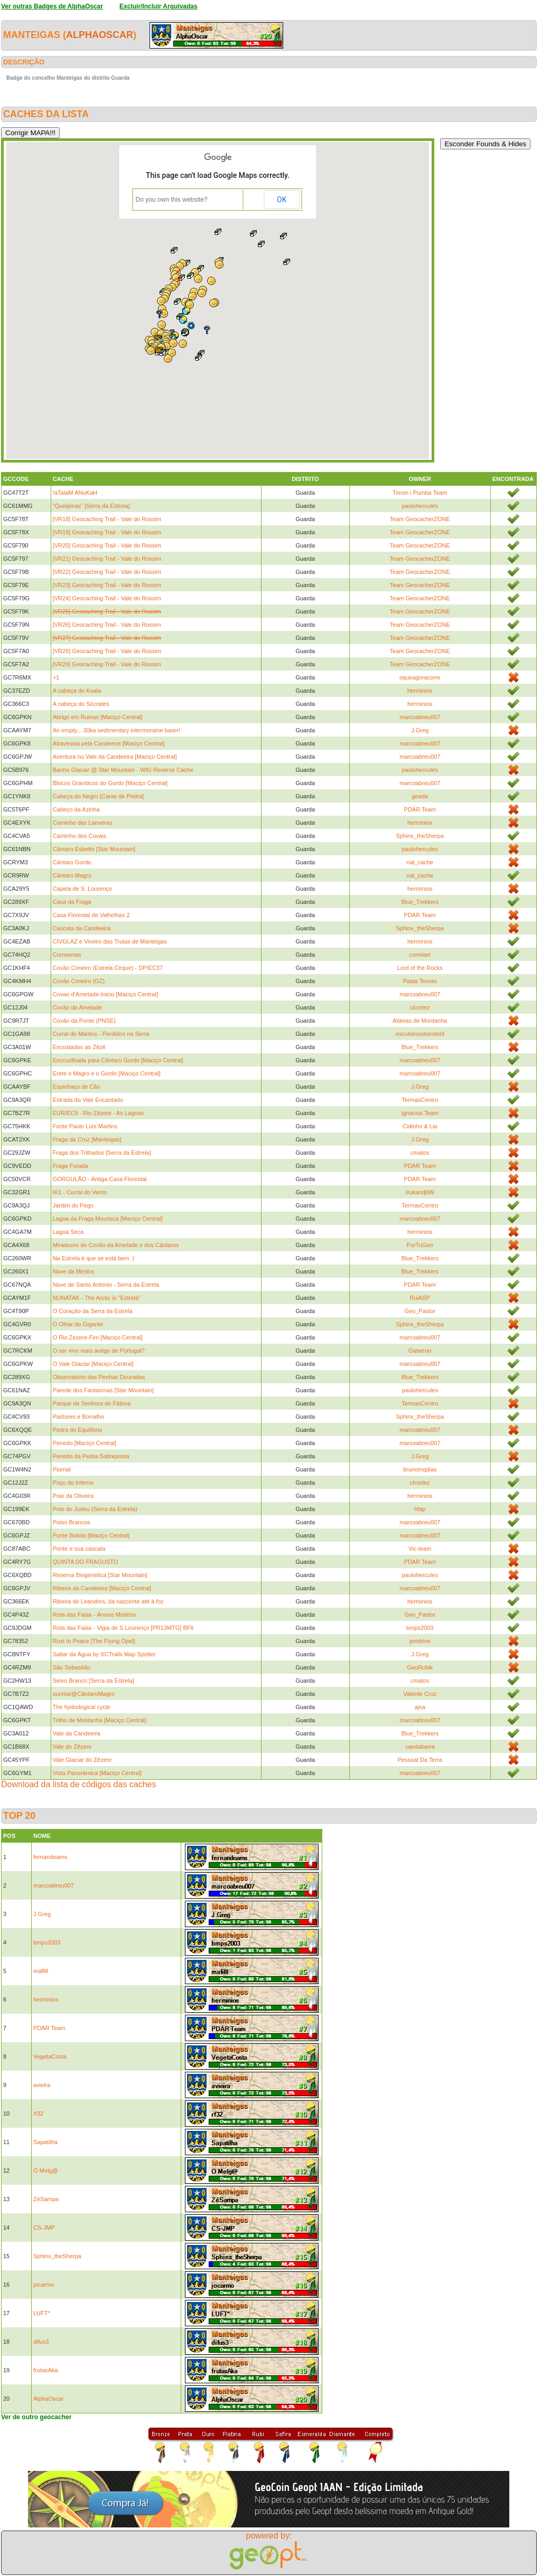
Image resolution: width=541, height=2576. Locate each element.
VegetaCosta (50, 2056)
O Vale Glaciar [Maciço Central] (93, 1364)
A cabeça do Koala (77, 690)
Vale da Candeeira (76, 1733)
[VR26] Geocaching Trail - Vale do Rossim (107, 624)
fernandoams (50, 1857)
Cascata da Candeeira (81, 928)
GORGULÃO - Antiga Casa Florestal (100, 1179)
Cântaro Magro (72, 875)
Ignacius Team (420, 1113)
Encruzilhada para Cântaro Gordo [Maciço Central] (118, 1060)
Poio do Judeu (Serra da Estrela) (95, 1509)
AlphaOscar (99, 35)
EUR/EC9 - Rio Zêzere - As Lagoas (98, 1113)
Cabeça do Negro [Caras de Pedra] (98, 796)
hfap (419, 1509)
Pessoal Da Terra (420, 1760)
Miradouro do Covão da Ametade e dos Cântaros (116, 1245)
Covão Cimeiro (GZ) (79, 981)
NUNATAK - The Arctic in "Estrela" (97, 1298)
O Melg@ (45, 2170)
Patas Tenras (420, 981)
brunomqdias (420, 1469)
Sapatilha (45, 2142)
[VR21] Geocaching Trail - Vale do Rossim (107, 558)
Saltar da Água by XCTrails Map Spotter (104, 1654)
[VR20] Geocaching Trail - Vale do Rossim (107, 545)
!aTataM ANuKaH (75, 492)
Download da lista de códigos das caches (78, 1784)
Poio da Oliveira (73, 1496)
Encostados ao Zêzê (79, 1047)
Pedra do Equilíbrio (77, 1430)
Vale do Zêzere (72, 1746)
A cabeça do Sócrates (81, 704)
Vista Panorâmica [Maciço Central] (97, 1773)
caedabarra (420, 1746)
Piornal (62, 1469)
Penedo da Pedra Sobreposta (91, 1456)
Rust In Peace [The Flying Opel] (94, 1641)
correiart (420, 954)
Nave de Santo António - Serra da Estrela (106, 1284)
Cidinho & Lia (420, 1126)
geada (420, 796)
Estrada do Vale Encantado (88, 1100)
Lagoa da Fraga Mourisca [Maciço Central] (108, 1218)
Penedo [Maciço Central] (84, 1443)
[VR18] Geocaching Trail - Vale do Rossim (107, 519)
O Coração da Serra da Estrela (93, 1311)
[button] (150, 350)
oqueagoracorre (420, 677)
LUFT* (41, 2313)
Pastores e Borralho (78, 1416)
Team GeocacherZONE (420, 519)
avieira (41, 2085)
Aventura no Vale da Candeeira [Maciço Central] (115, 756)
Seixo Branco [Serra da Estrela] (93, 1680)
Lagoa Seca (68, 1232)
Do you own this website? (172, 199)
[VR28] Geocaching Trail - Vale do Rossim (107, 651)
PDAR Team (420, 809)
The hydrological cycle (81, 1707)
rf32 (38, 2113)
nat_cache (419, 862)
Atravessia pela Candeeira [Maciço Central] (109, 743)
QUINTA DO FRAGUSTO (85, 1562)
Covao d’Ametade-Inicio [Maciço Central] (105, 994)
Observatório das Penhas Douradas (99, 1377)
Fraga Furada (70, 1166)
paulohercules (420, 506)
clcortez (420, 1007)
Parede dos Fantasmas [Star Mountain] (103, 1390)
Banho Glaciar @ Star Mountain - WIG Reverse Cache (123, 770)
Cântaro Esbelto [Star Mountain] (94, 849)
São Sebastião (72, 1667)
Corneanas (67, 954)
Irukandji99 (420, 1192)
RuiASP (419, 1298)
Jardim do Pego (73, 1205)
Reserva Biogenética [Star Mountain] (100, 1575)
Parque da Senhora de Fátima (91, 1403)
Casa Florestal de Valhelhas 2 (91, 915)
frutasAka (45, 2370)
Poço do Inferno (73, 1482)
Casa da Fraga (72, 902)
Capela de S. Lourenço (83, 888)
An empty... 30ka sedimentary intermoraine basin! (116, 730)
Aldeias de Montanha (420, 1020)
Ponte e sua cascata (79, 1548)
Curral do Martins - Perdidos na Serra (101, 1034)
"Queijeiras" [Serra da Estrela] (91, 506)
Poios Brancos (71, 1522)
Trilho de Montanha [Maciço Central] (99, 1720)
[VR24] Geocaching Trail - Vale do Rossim (107, 598)
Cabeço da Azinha (76, 809)
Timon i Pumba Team (420, 492)
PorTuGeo (420, 1245)
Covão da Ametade (77, 1007)
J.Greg (419, 730)
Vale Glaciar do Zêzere (82, 1760)
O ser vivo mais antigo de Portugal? (99, 1350)
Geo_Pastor (419, 1311)
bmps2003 (419, 1628)
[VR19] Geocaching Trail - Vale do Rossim (107, 532)
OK (281, 199)
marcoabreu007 (419, 717)
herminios (420, 690)
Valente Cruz (419, 1694)
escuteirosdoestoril (420, 1034)
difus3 (41, 2341)
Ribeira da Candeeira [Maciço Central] (102, 1588)
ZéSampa (46, 2199)
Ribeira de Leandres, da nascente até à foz (108, 1601)
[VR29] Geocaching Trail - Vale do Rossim (107, 664)
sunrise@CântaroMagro (84, 1694)
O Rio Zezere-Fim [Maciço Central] (98, 1337)
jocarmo (43, 2284)
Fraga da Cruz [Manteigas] (87, 1139)
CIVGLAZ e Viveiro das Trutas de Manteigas (110, 941)
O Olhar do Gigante (78, 1324)
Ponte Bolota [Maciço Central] (91, 1535)
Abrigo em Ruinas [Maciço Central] (98, 717)
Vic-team (419, 1548)
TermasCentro (420, 1100)
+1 (56, 677)
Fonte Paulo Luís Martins (85, 1126)
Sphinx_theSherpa (420, 836)
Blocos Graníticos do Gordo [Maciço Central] (110, 783)
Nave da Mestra (73, 1271)
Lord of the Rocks (420, 968)
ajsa (420, 1707)
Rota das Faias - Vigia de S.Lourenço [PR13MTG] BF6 (123, 1628)
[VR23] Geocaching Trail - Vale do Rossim (107, 585)
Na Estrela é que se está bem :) (94, 1258)
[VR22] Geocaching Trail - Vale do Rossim (107, 572)
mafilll (40, 1971)
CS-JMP (44, 2227)
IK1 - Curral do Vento (80, 1192)
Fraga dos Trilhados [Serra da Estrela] (102, 1152)
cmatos (420, 1152)
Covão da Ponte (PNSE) (84, 1020)
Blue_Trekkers (420, 902)
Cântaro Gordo (72, 862)
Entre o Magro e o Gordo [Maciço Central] (107, 1073)
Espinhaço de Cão (76, 1086)
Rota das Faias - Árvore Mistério (94, 1614)
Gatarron (419, 1350)
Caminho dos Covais (80, 836)
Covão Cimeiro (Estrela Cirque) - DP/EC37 (108, 968)
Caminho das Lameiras (83, 822)
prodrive (420, 1641)
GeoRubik (420, 1667)
